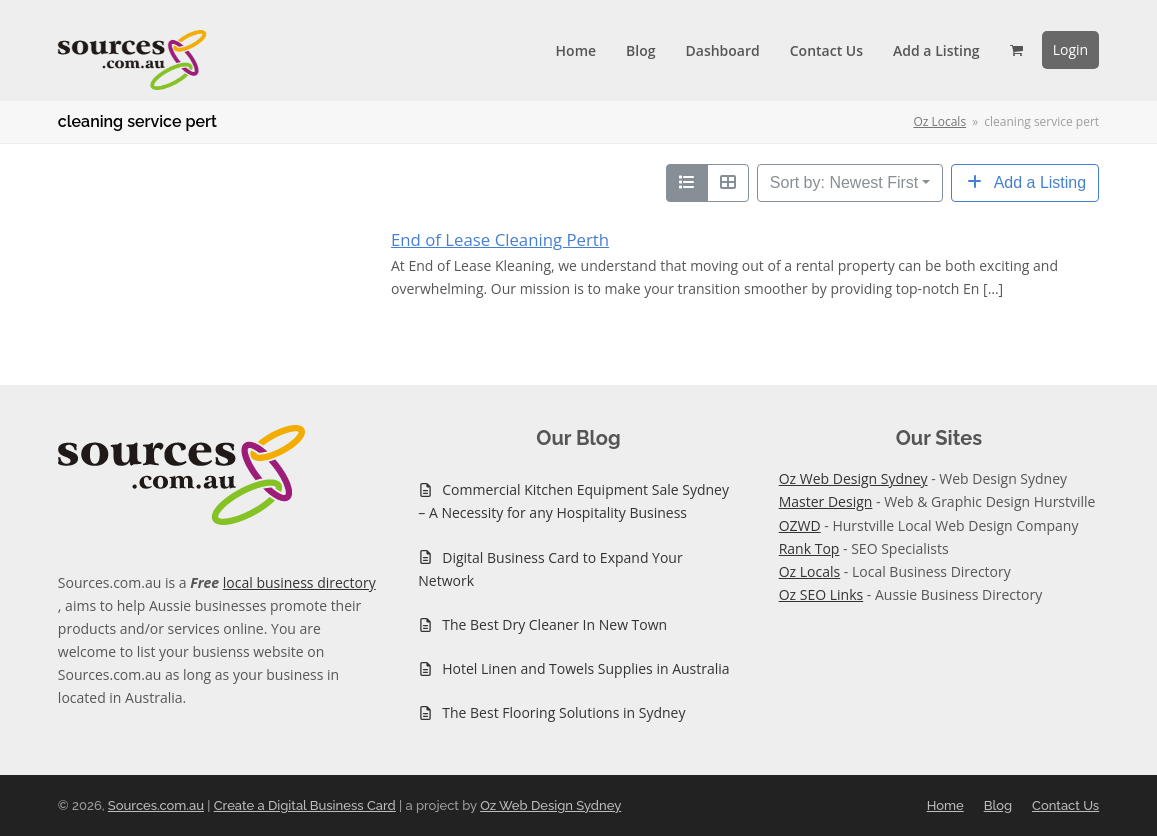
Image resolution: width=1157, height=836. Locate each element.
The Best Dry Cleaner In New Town (554, 624)
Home (945, 805)
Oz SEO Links (821, 594)
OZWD (800, 525)
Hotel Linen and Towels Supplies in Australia (585, 668)
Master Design (826, 501)
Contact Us (1065, 805)
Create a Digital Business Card (305, 805)
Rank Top (809, 548)
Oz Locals (810, 571)
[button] (1016, 50)
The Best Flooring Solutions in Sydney (563, 712)
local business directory (299, 582)
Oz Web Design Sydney (853, 478)
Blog (998, 805)
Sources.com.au (156, 805)
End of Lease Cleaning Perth (500, 239)
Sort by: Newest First (844, 182)
